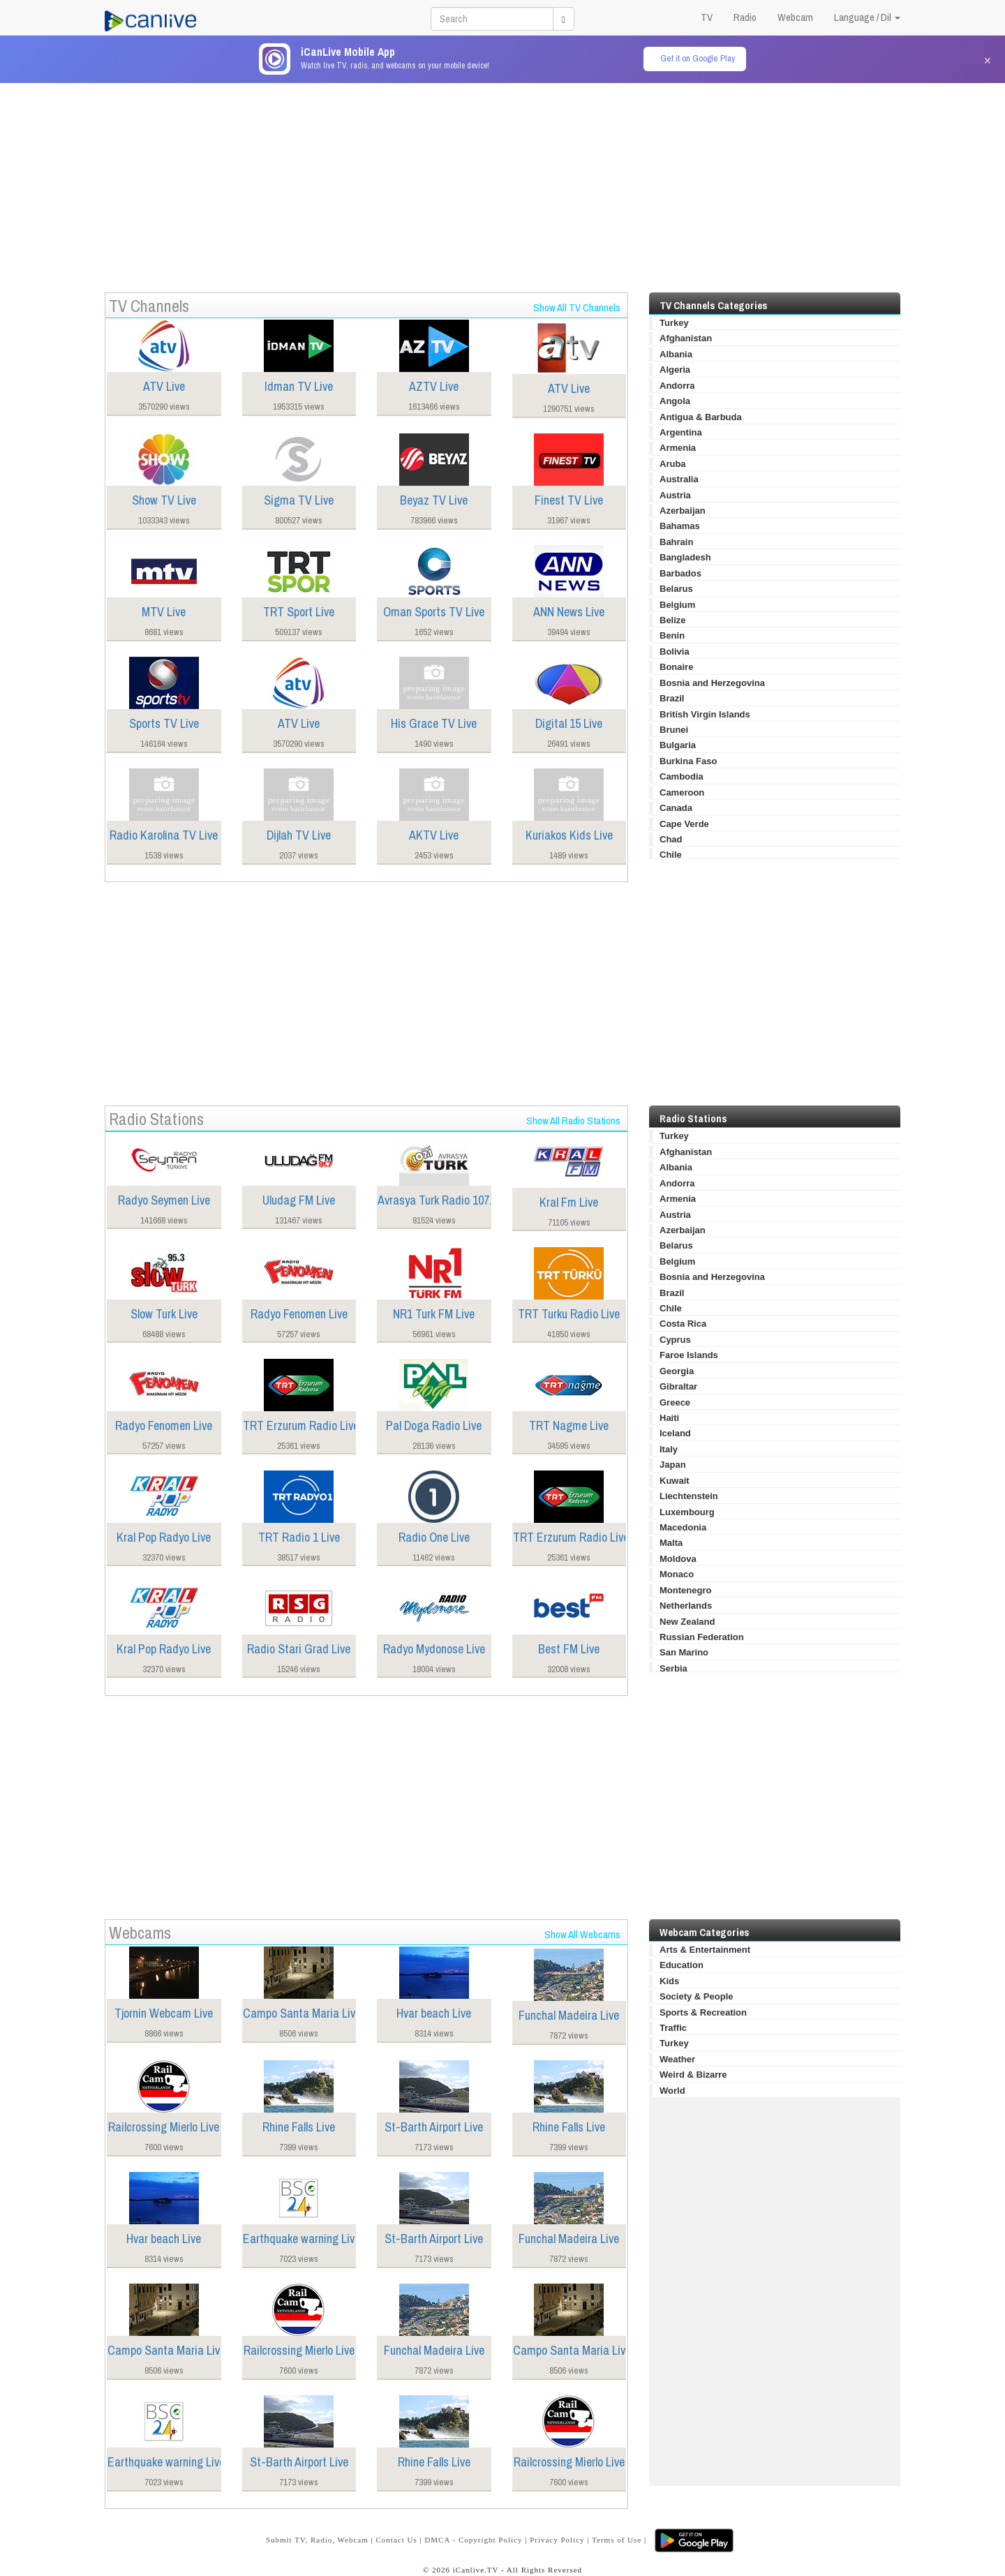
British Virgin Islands (705, 714)
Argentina (681, 432)
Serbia (673, 1668)
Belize (673, 620)
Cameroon (682, 792)
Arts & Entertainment (705, 1949)
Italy (669, 1449)
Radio (745, 17)
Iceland (675, 1433)
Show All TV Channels (576, 307)
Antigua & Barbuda (701, 417)
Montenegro (685, 1590)
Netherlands (686, 1605)
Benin (672, 635)
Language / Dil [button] (867, 17)
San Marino (684, 1652)
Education (682, 1965)
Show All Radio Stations (573, 1120)
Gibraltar (678, 1386)
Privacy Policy (557, 2540)
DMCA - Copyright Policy (473, 2540)
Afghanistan (686, 338)
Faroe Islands (689, 1355)
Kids (669, 1981)
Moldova (678, 1559)
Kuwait (675, 1480)
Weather (677, 2059)
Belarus (676, 588)
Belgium (677, 605)
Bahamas (680, 526)
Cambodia (682, 776)
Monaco (677, 1574)
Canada (676, 808)
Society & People (696, 1996)
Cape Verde (684, 824)
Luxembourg (687, 1512)
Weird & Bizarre (693, 2074)
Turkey (674, 323)
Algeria (675, 369)
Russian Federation (702, 1637)
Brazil (672, 698)
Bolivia (675, 651)
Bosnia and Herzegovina (712, 683)
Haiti (669, 1418)
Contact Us (396, 2540)
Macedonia (683, 1527)
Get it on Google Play (697, 58)
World (672, 2090)
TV (707, 17)
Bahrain (676, 542)
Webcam (795, 17)
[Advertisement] (502, 180)
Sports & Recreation (703, 2012)
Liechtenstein (689, 1496)
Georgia (677, 1371)
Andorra (677, 385)
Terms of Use (616, 2540)
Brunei (674, 729)
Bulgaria (678, 745)
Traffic (673, 2028)
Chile (671, 854)
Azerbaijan (683, 510)
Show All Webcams (582, 1934)
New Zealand (687, 1621)
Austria (675, 495)
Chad (671, 839)
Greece (675, 1402)
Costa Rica (683, 1323)
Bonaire (676, 667)
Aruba (673, 464)
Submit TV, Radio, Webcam (317, 2540)
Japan (673, 1464)
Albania (676, 354)
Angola (675, 401)
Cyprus (675, 1339)
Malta (671, 1543)
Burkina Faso (688, 761)
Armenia (678, 447)
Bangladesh (685, 557)
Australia (679, 479)
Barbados (680, 573)
